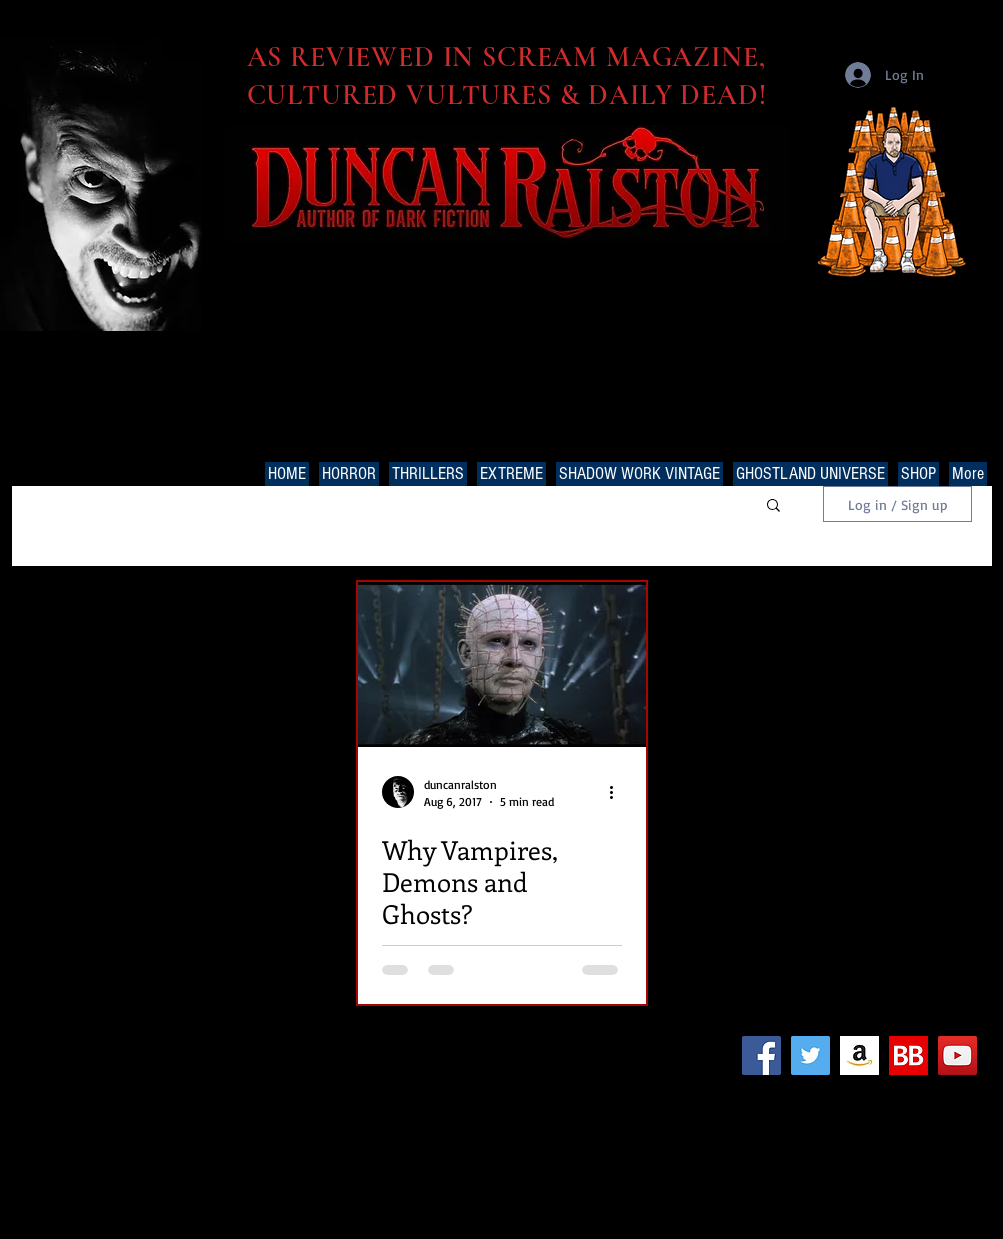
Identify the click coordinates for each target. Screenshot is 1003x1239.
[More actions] (619, 792)
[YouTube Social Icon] (957, 1055)
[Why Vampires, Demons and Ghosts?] (502, 664)
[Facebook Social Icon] (761, 1055)
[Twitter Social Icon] (810, 1055)
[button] (773, 506)
